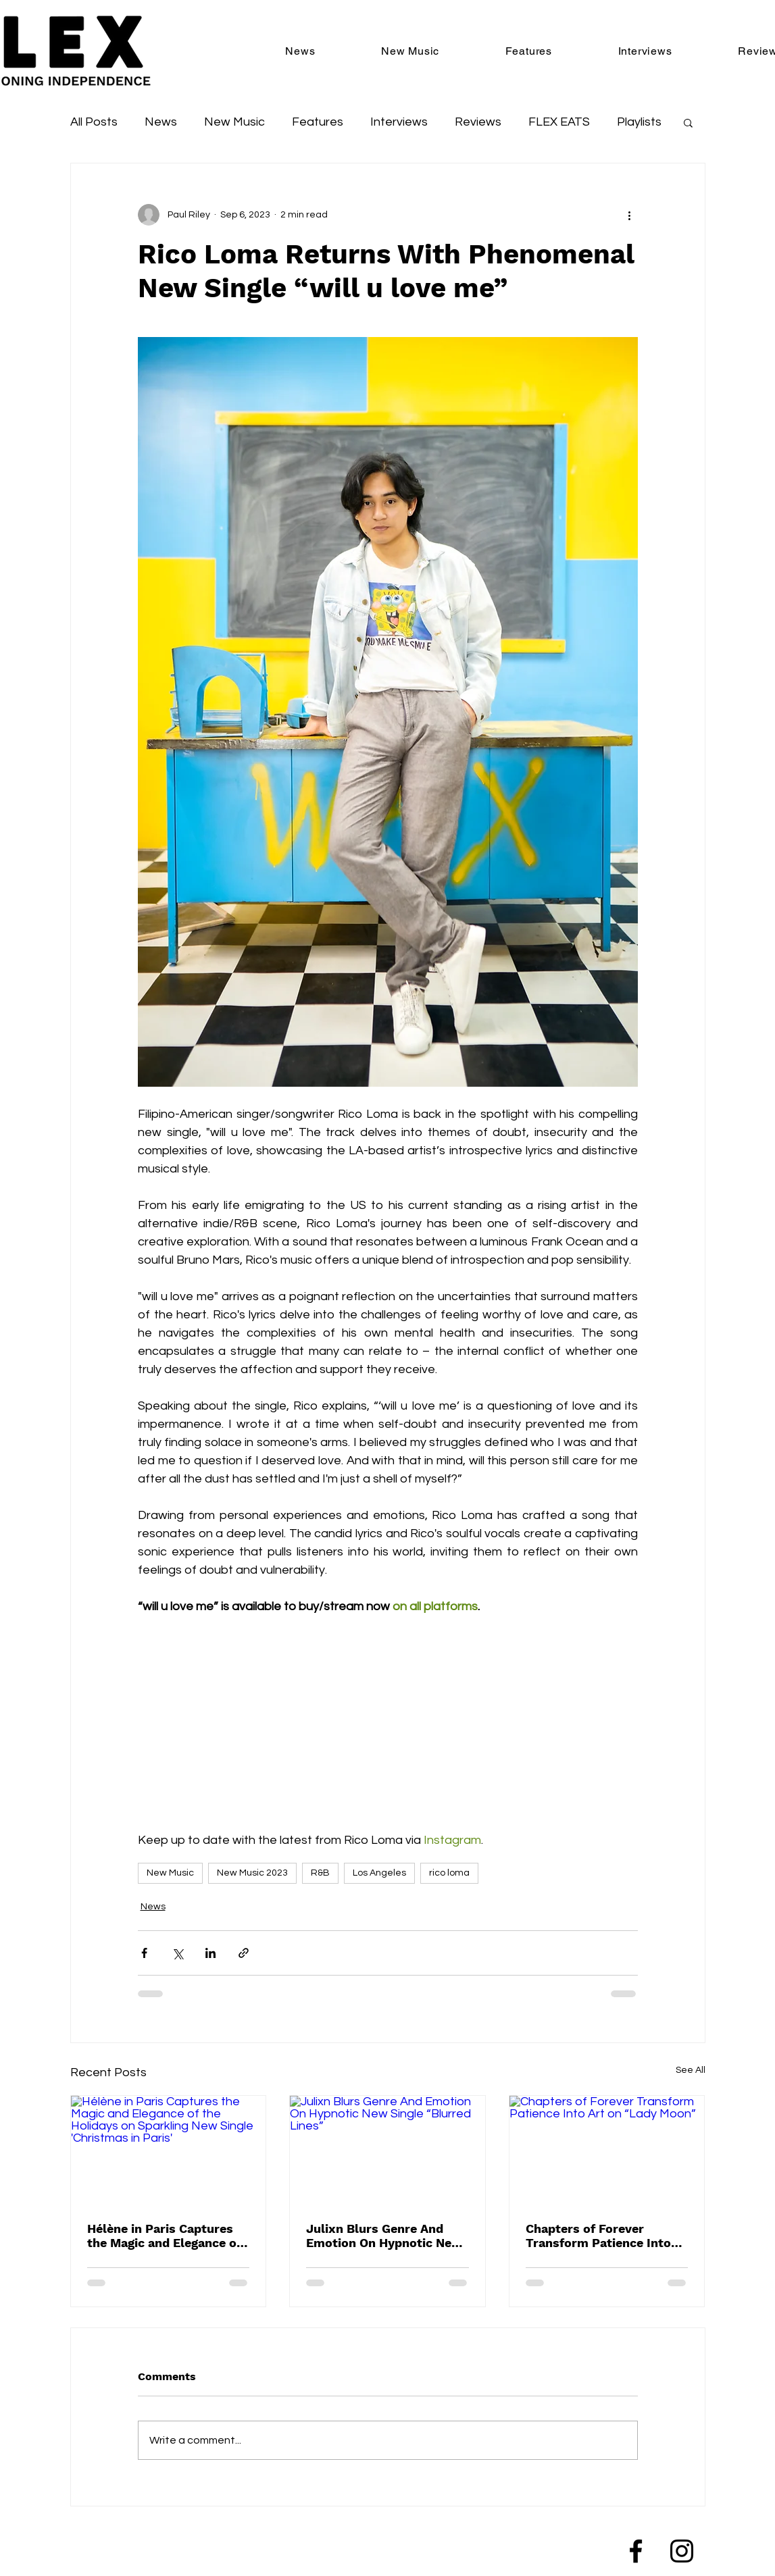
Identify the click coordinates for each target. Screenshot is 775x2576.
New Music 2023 (252, 1873)
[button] (688, 122)
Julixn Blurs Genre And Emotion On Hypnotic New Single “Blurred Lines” (384, 2235)
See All (690, 2070)
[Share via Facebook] (144, 1953)
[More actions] (630, 215)
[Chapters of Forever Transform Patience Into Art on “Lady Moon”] (607, 2150)
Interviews (399, 121)
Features (317, 121)
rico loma (449, 1873)
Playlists (639, 121)
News (161, 121)
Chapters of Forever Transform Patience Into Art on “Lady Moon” (598, 2235)
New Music (234, 121)
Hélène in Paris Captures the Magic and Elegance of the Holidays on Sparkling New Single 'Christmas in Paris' (164, 2235)
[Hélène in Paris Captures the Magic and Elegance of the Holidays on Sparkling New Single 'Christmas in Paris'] (168, 2150)
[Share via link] (243, 1953)
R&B (320, 1873)
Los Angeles (379, 1873)
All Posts (94, 121)
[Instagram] (681, 2551)
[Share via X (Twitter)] (177, 1953)
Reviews (478, 121)
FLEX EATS (559, 121)
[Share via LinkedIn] (210, 1953)
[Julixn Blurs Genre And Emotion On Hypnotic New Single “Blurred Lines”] (387, 2150)
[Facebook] (635, 2551)
